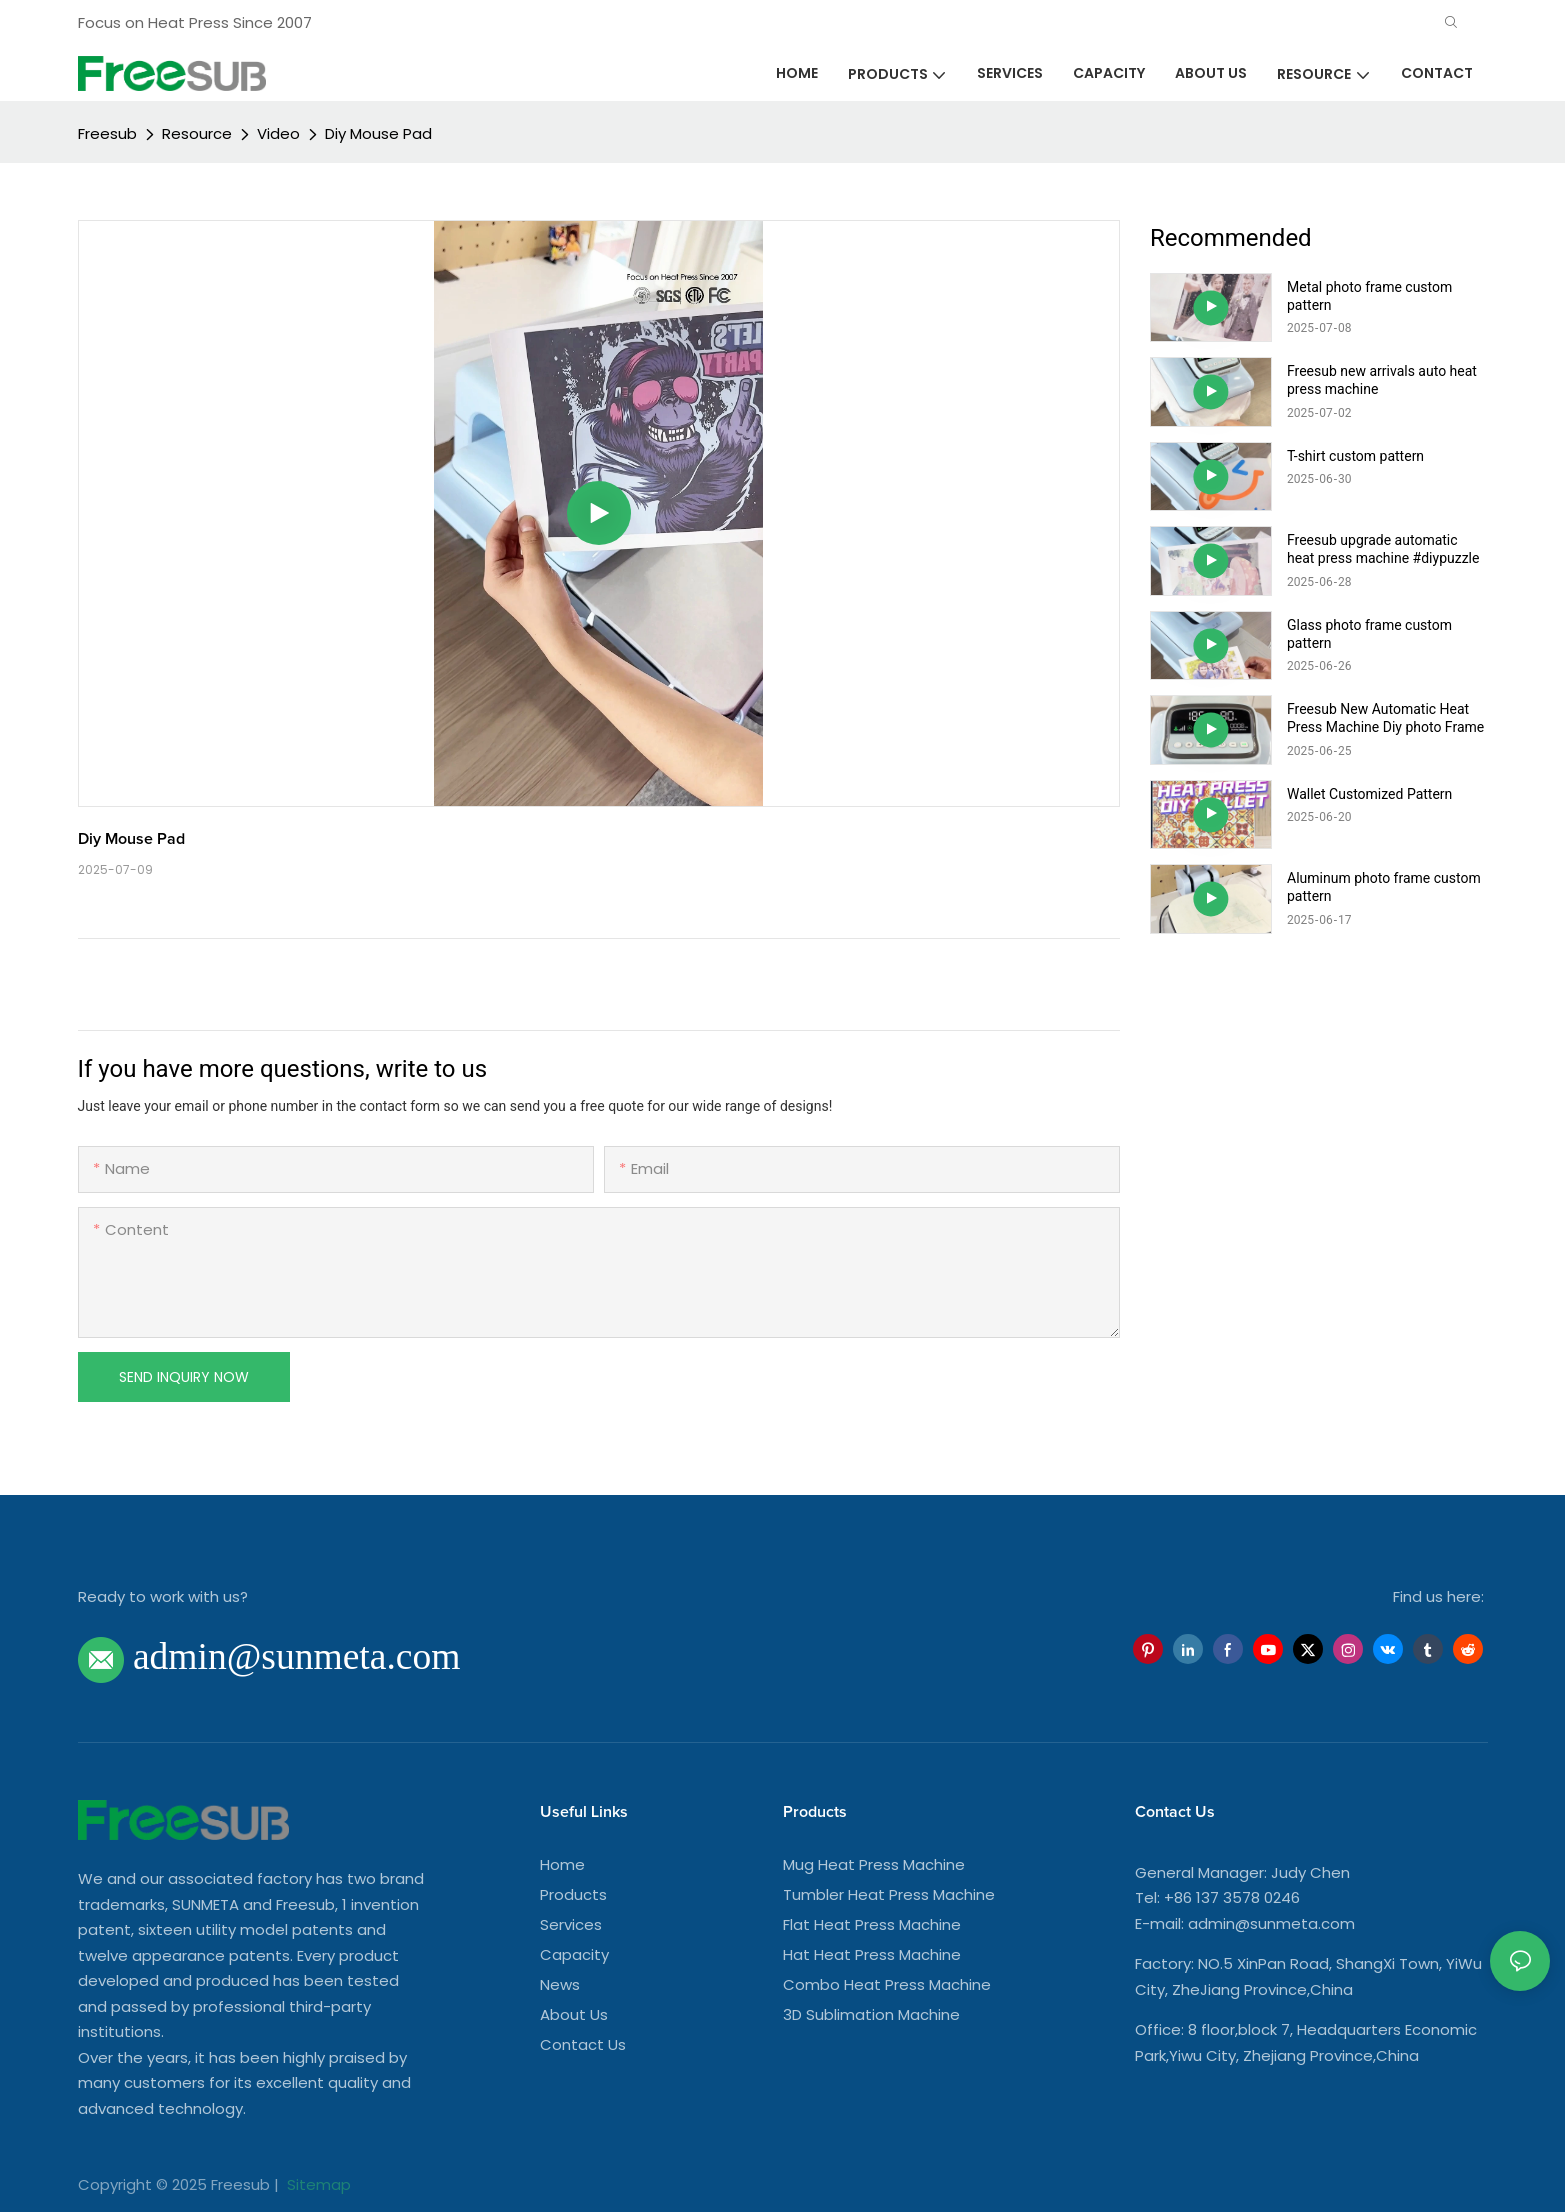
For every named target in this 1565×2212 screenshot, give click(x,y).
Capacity (574, 1954)
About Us (574, 2014)
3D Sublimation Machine (871, 2014)
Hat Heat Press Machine (872, 1954)
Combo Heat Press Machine (887, 1984)
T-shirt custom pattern (1355, 456)
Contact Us (583, 2044)
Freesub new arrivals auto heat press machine (1382, 380)
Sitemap (317, 2184)
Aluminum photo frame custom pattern (1384, 887)
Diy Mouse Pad (378, 133)
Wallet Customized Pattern (1369, 794)
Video (278, 133)
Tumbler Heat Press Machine (889, 1894)
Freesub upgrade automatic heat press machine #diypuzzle (1383, 549)
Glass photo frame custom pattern (1369, 634)
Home (562, 1864)
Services (571, 1924)
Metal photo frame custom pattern (1369, 296)
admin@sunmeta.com (1271, 1923)
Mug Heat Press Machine (874, 1864)
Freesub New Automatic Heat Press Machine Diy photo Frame (1385, 718)
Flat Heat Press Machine (872, 1924)
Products (573, 1894)
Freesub (107, 133)
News (560, 1984)
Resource (197, 133)
